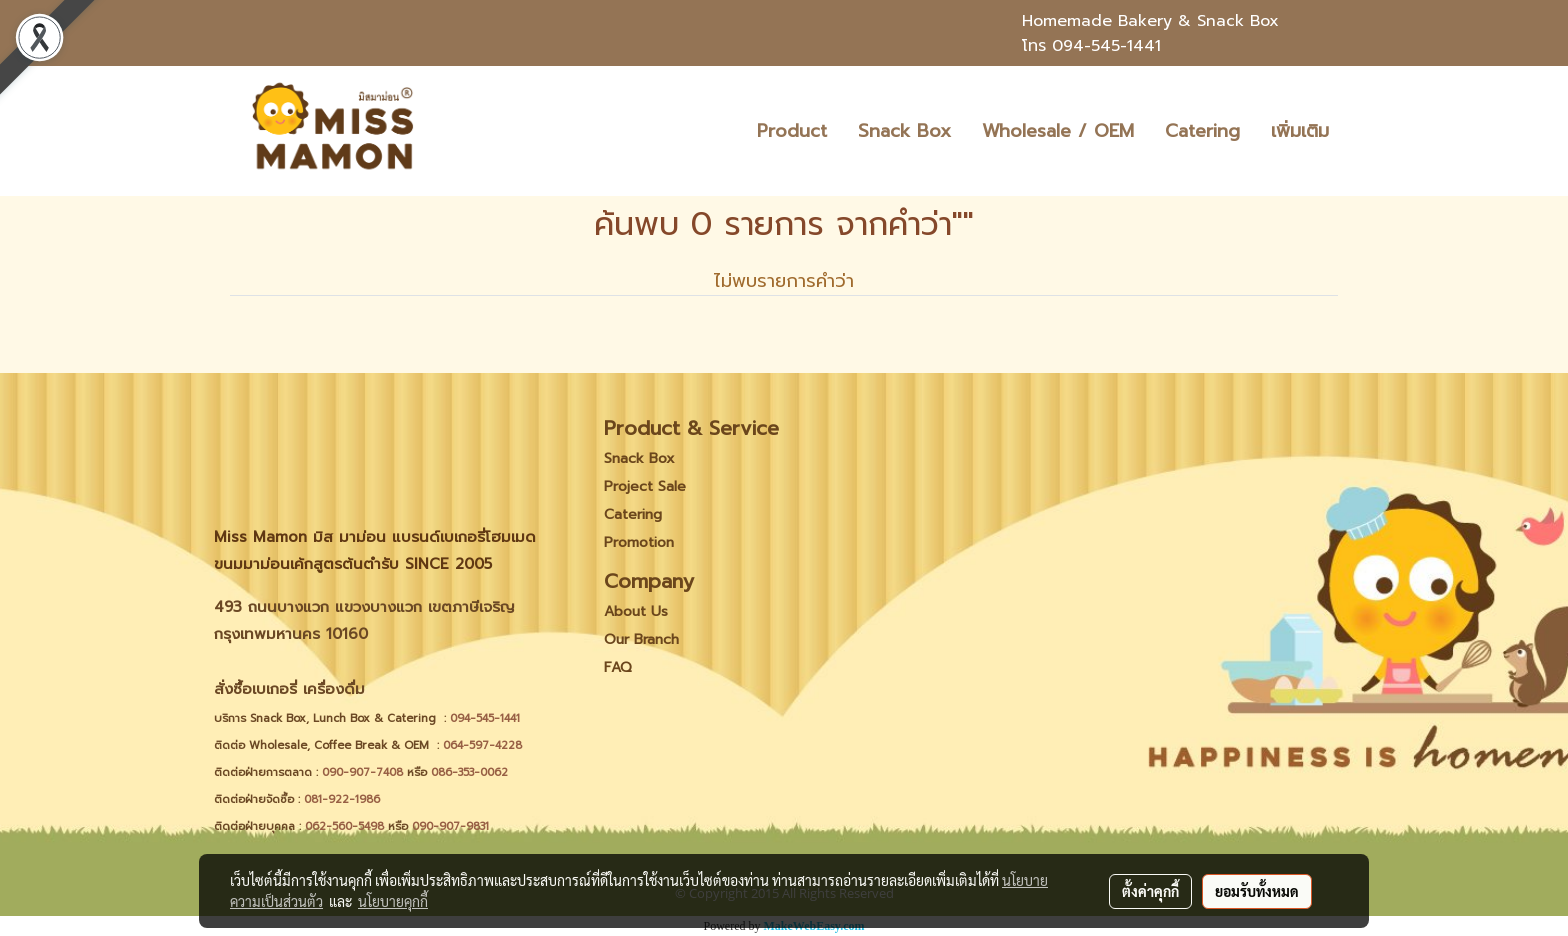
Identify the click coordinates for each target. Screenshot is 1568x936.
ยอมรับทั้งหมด (1257, 891)
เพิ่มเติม (1300, 131)
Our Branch (641, 639)
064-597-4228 (482, 745)
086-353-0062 (469, 772)
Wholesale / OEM (1058, 131)
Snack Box (904, 131)
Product (792, 131)
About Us (636, 611)
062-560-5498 (344, 826)
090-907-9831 (450, 826)
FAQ (618, 667)
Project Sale (645, 486)
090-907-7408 (364, 772)
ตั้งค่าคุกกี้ (1150, 891)
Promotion (639, 542)
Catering (1202, 131)
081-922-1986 (342, 799)
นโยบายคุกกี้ (393, 901)
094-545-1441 (1106, 46)
